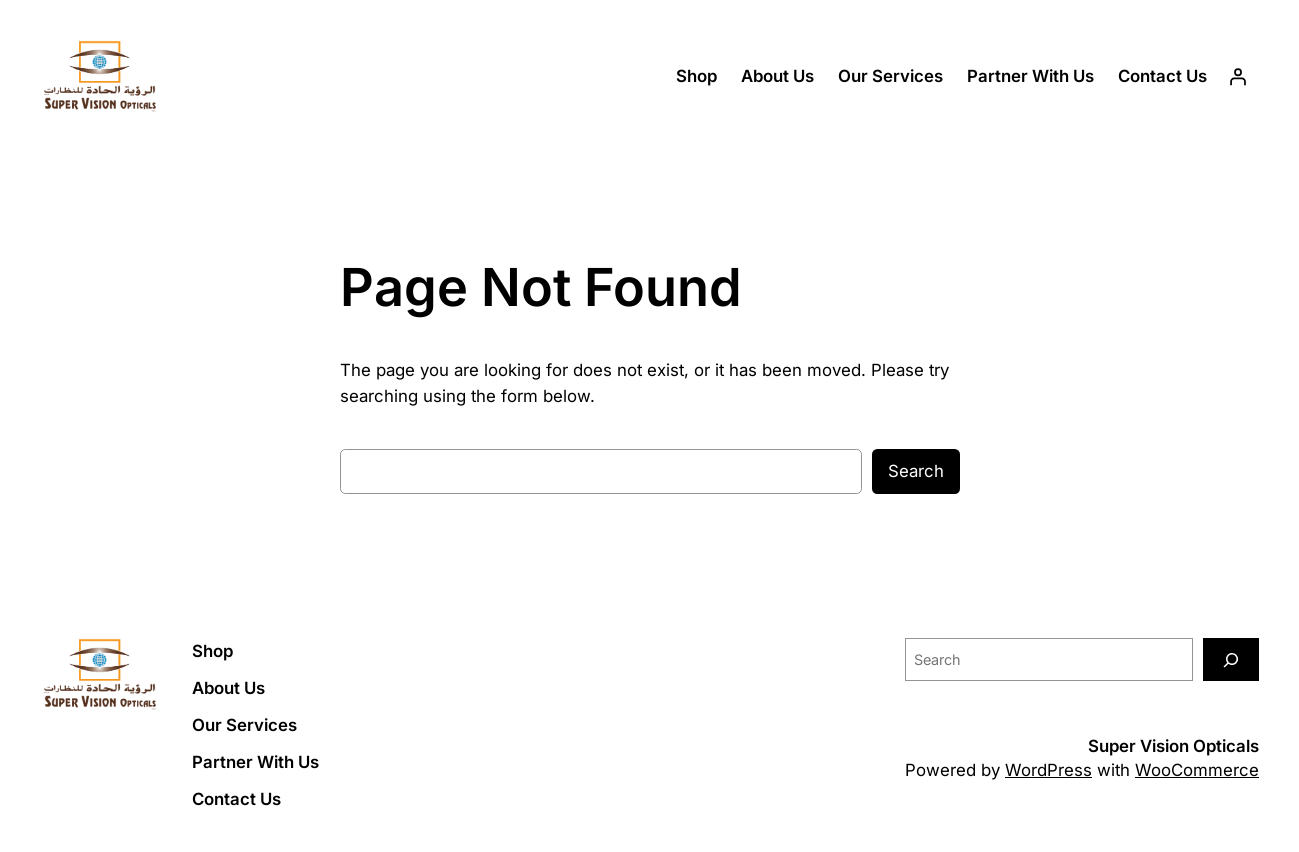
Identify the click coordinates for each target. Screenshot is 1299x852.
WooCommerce (1197, 770)
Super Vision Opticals (1173, 746)
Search (916, 471)
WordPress (1048, 770)
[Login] (1238, 77)
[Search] (1231, 659)
